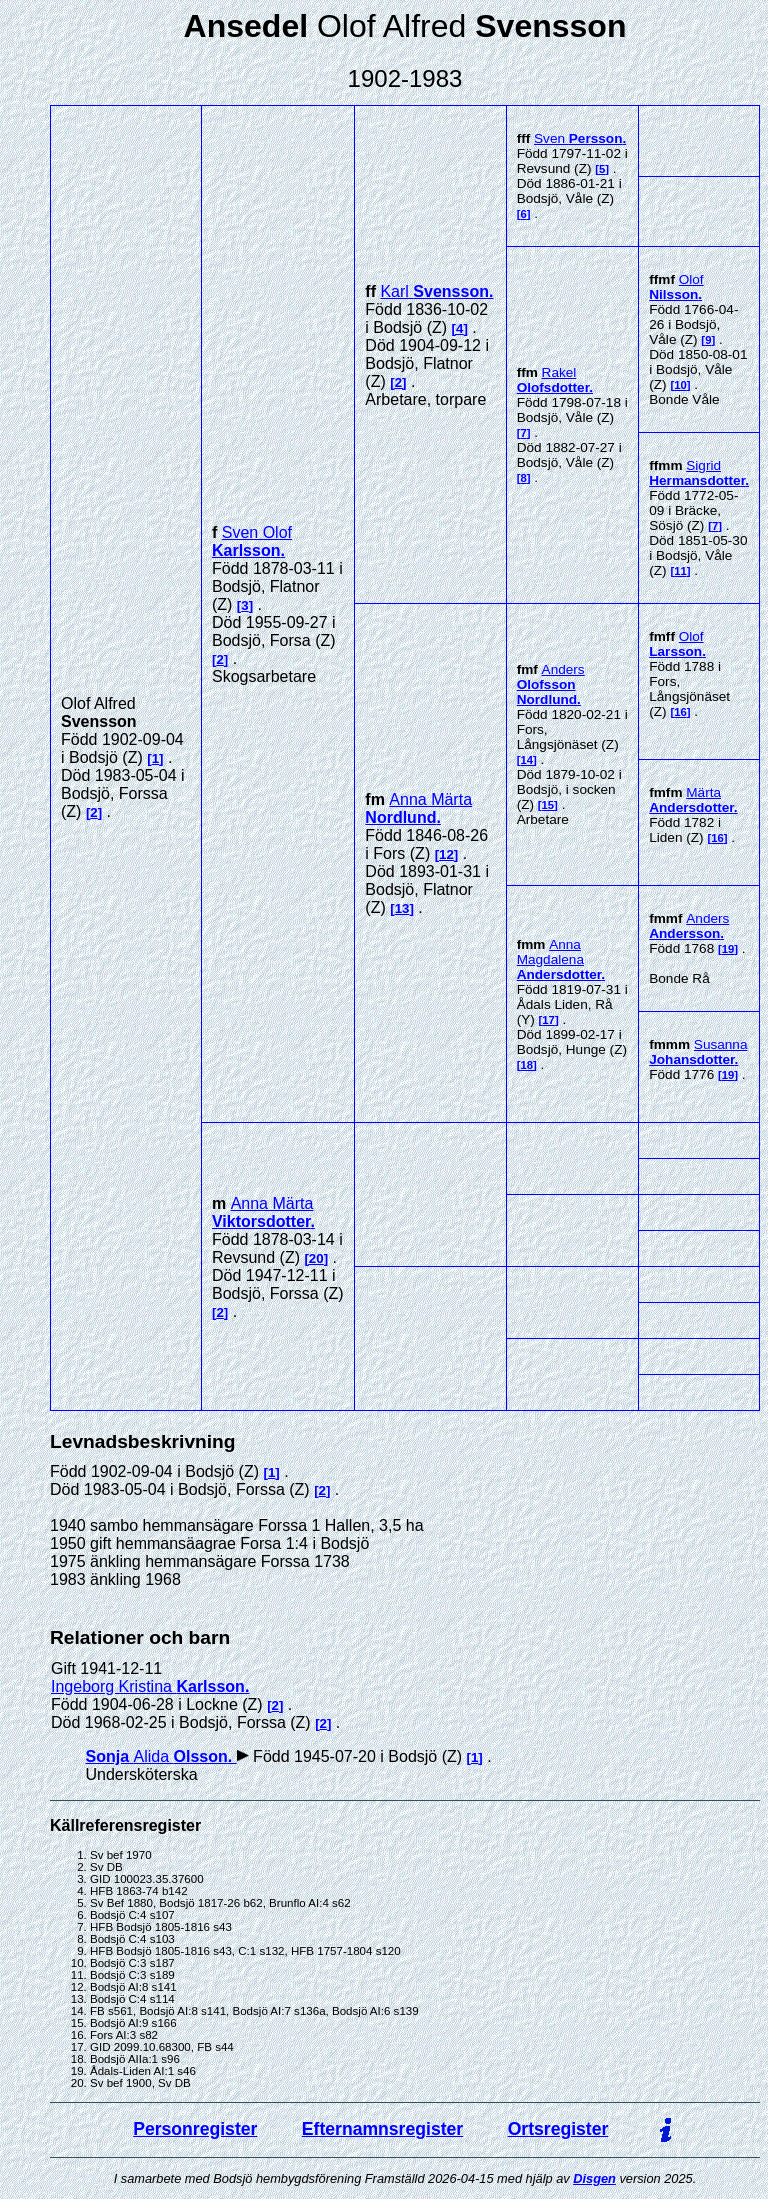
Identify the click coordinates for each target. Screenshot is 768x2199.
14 (526, 760)
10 (680, 385)
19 (728, 949)
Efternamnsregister (382, 2129)
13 (402, 908)
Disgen (594, 2178)
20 (316, 1258)
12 (446, 854)
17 (548, 1020)
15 (548, 805)
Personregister (195, 2129)
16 (680, 712)
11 (680, 571)
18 (526, 1065)
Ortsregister (558, 2129)
